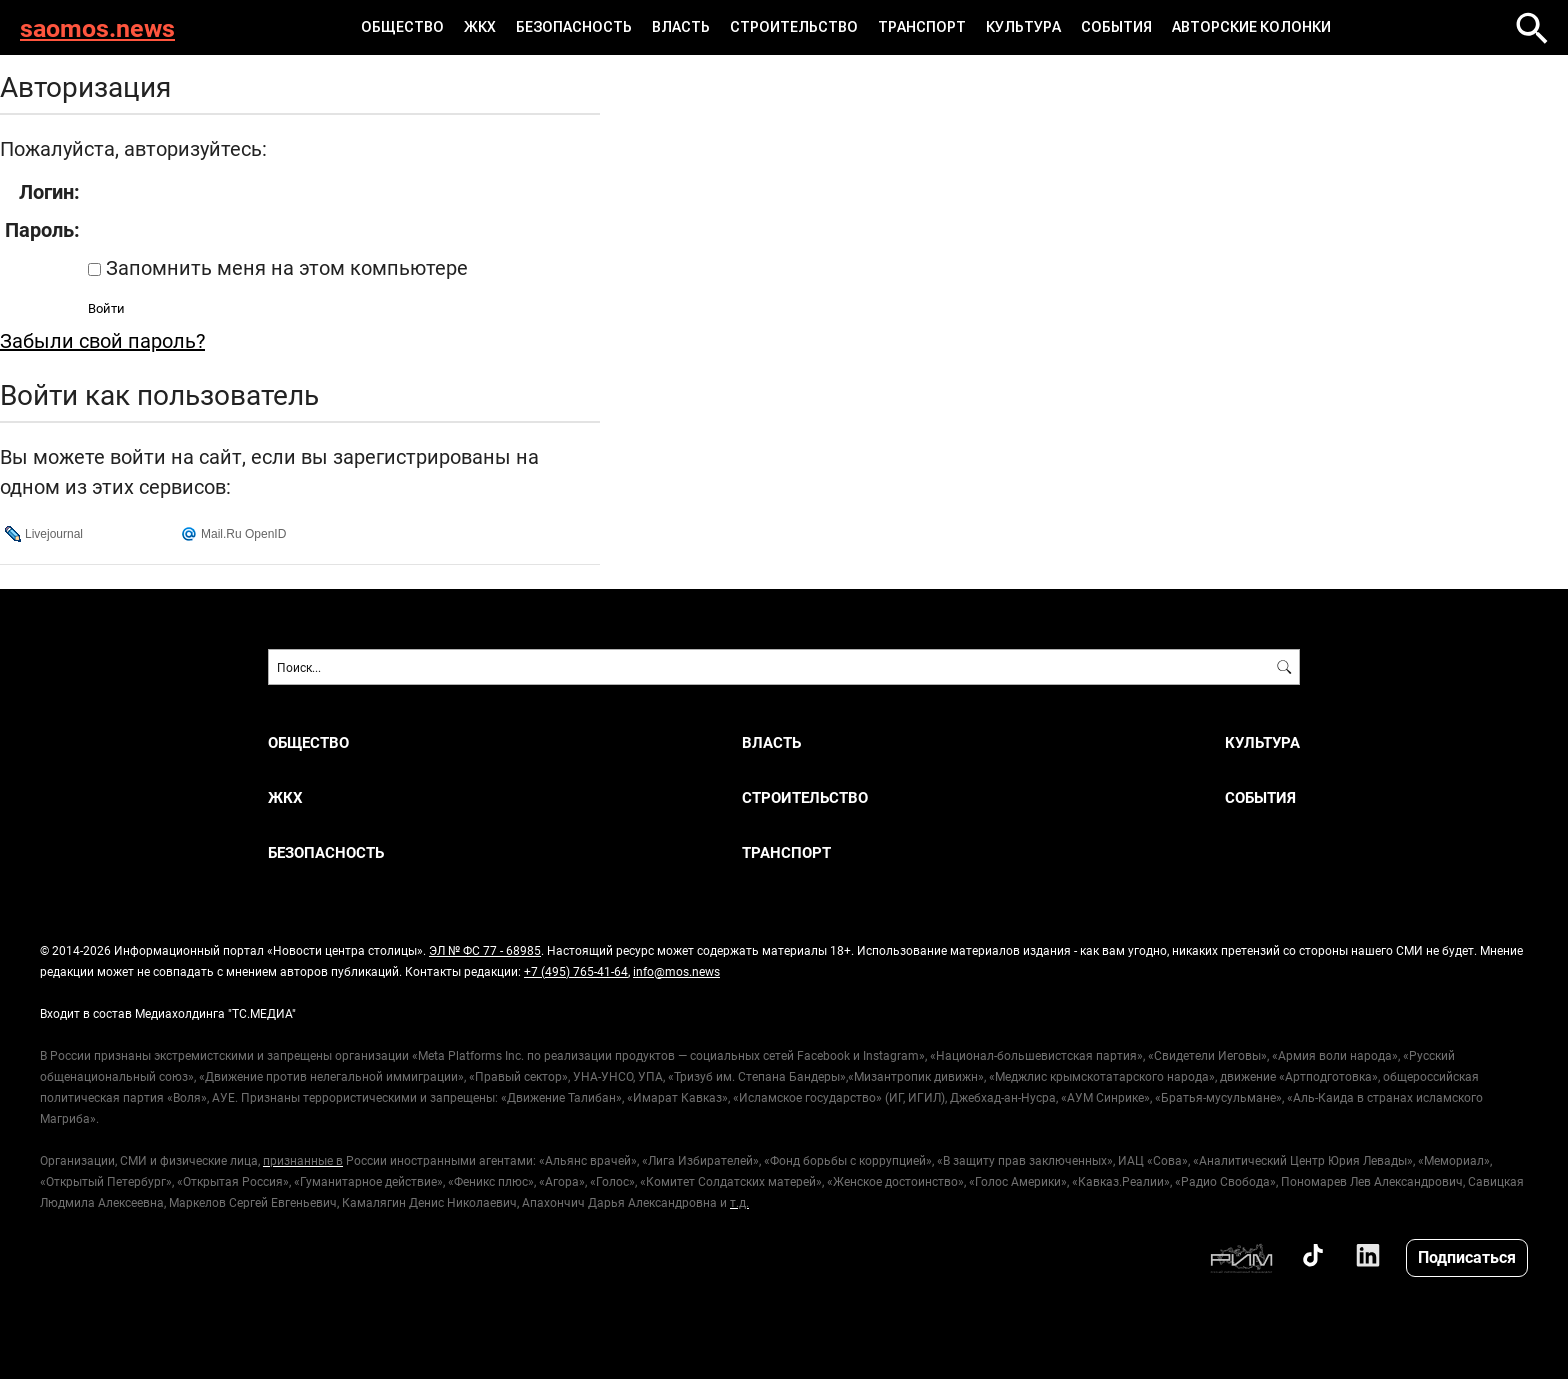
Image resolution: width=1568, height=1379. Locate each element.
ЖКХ (480, 27)
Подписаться (1467, 1256)
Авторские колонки (1251, 27)
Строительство (794, 27)
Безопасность (574, 27)
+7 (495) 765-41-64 (576, 971)
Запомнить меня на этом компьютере (284, 267)
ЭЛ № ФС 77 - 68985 (485, 950)
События (1116, 27)
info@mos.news (676, 971)
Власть (681, 27)
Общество (402, 27)
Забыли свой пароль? (102, 340)
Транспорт (922, 27)
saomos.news (97, 27)
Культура (1023, 27)
